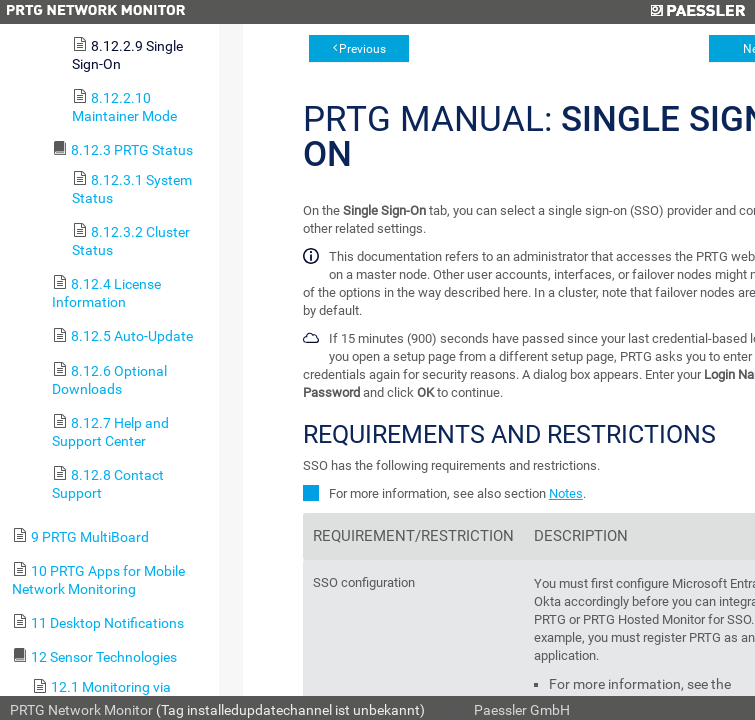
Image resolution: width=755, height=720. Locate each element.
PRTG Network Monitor (81, 710)
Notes (566, 493)
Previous (362, 49)
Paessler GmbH (522, 710)
